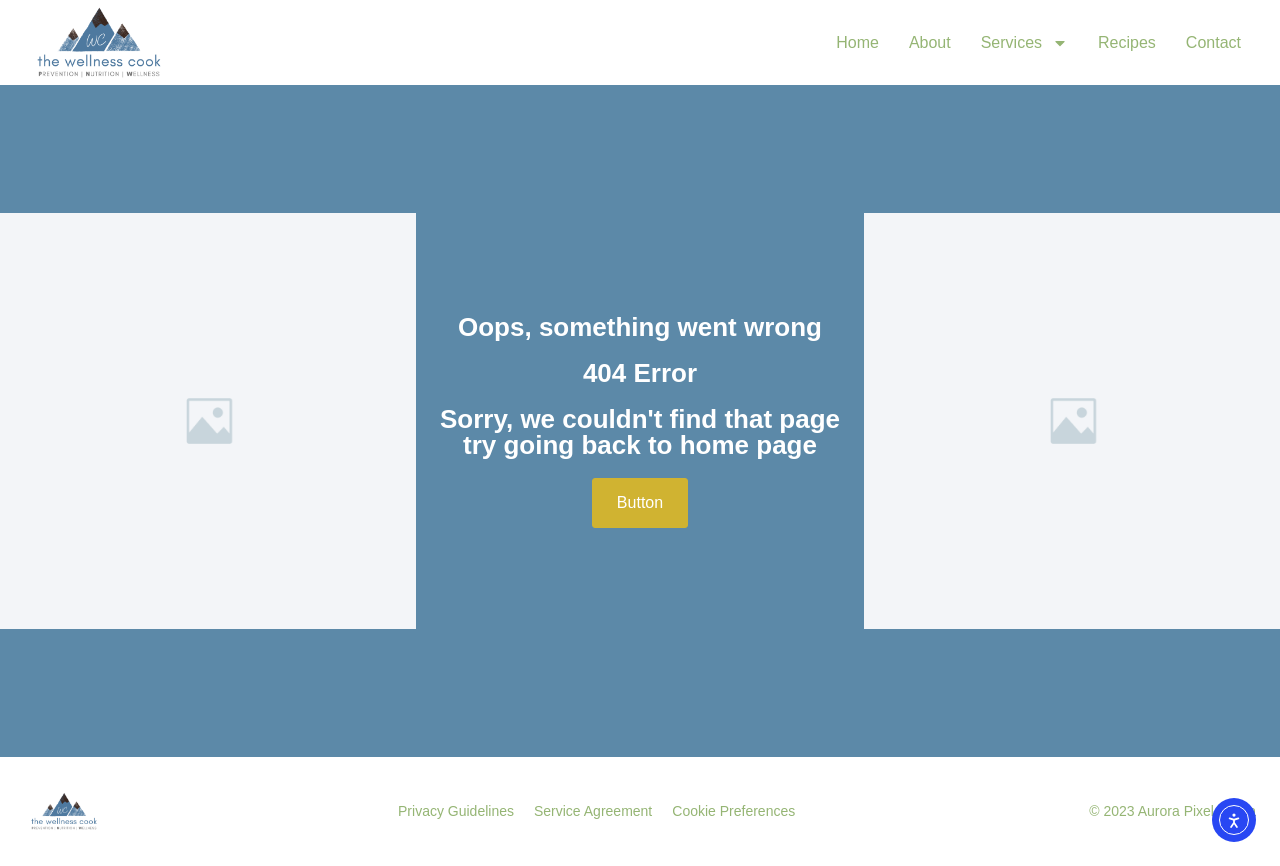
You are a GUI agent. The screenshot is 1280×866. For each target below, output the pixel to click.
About (930, 42)
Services (1024, 43)
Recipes (1127, 42)
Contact (1213, 42)
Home (857, 42)
